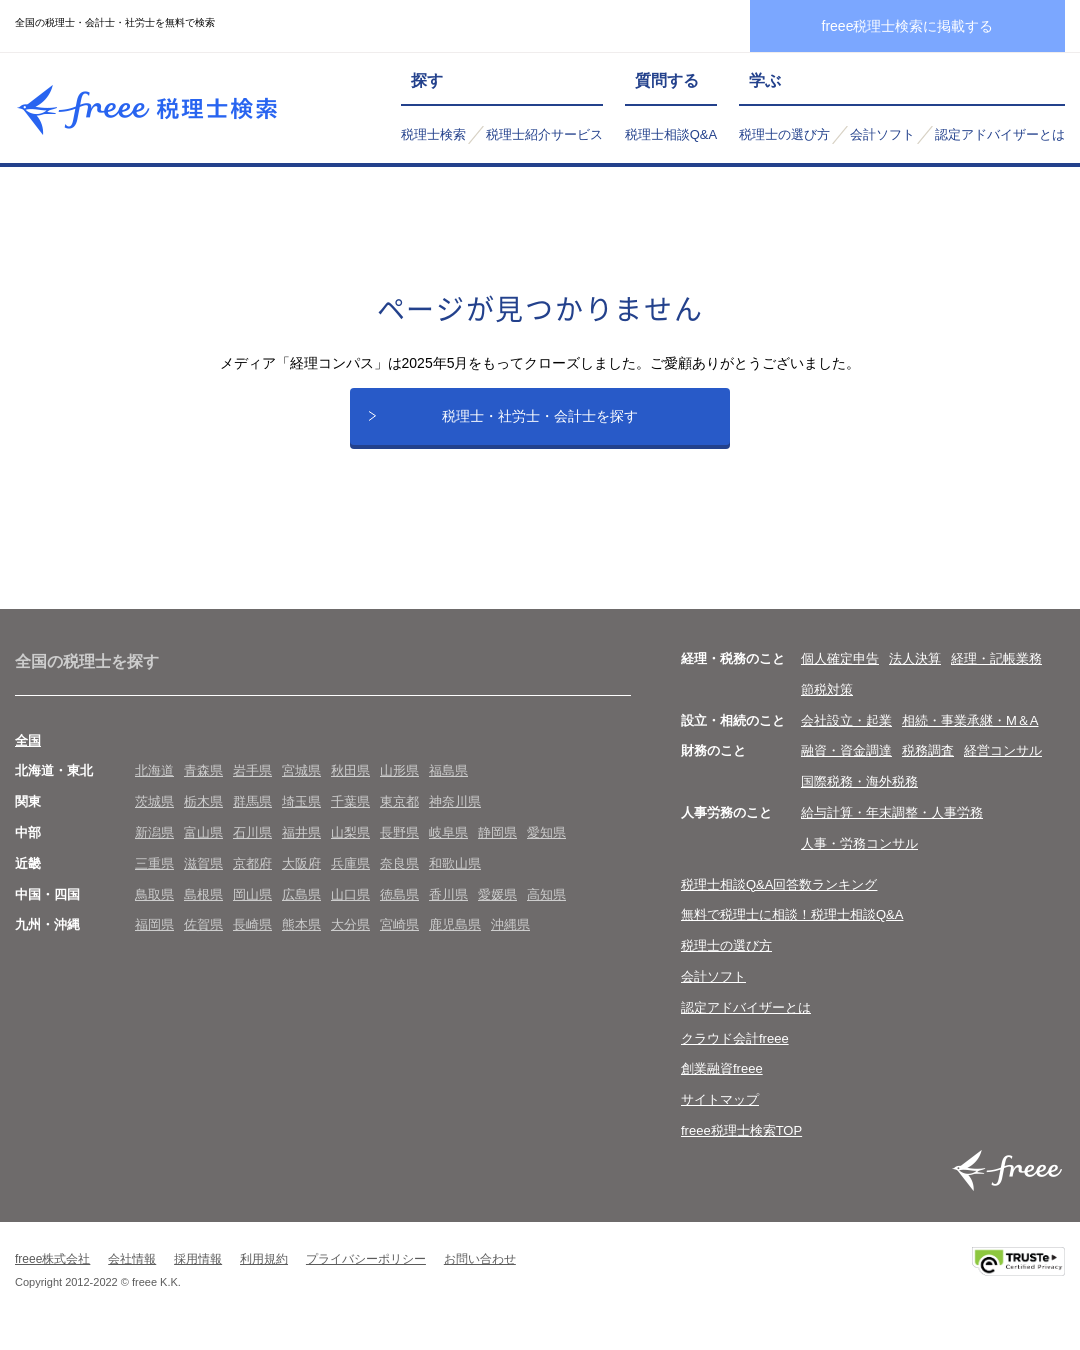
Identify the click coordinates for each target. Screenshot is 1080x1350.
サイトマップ (720, 1117)
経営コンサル (1003, 768)
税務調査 (928, 768)
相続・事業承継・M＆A (970, 738)
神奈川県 (455, 819)
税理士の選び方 (784, 134)
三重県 (154, 881)
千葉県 (350, 819)
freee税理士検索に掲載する (908, 26)
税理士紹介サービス (544, 134)
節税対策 (827, 707)
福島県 (448, 788)
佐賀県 (203, 942)
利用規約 (264, 1277)
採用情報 (198, 1277)
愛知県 (546, 850)
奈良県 (399, 881)
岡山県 (252, 912)
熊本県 (301, 942)
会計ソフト (882, 134)
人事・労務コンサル (859, 861)
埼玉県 (301, 819)
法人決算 (915, 676)
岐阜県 (448, 850)
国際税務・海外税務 (859, 799)
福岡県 (154, 942)
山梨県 (350, 850)
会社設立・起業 (846, 738)
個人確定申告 (840, 676)
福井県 (301, 850)
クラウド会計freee (735, 1056)
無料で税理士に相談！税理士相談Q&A (792, 932)
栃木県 (203, 819)
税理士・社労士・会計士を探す (540, 425)
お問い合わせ (480, 1277)
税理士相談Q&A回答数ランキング (779, 902)
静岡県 (497, 850)
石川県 (252, 850)
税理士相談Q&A (671, 134)
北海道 (154, 788)
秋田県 (350, 788)
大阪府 (301, 881)
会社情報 (132, 1277)
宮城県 (301, 788)
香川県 (448, 912)
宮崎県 (399, 942)
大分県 (350, 942)
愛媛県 (497, 912)
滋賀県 (203, 881)
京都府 (252, 881)
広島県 (301, 912)
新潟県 (154, 850)
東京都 (399, 819)
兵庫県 (350, 881)
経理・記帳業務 (996, 676)
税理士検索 (433, 134)
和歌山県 (455, 881)
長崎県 (252, 942)
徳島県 (399, 912)
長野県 (399, 850)
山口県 (350, 912)
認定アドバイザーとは (1000, 134)
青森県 (203, 788)
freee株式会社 (52, 1277)
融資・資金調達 (846, 768)
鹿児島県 (455, 942)
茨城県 (154, 819)
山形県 (399, 788)
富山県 (203, 850)
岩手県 (252, 788)
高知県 (546, 912)
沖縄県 (510, 942)
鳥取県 (154, 912)
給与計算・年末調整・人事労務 (892, 830)
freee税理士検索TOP (741, 1148)
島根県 (203, 912)
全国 (28, 758)
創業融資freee (722, 1086)
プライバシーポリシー (366, 1277)
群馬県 (252, 819)
